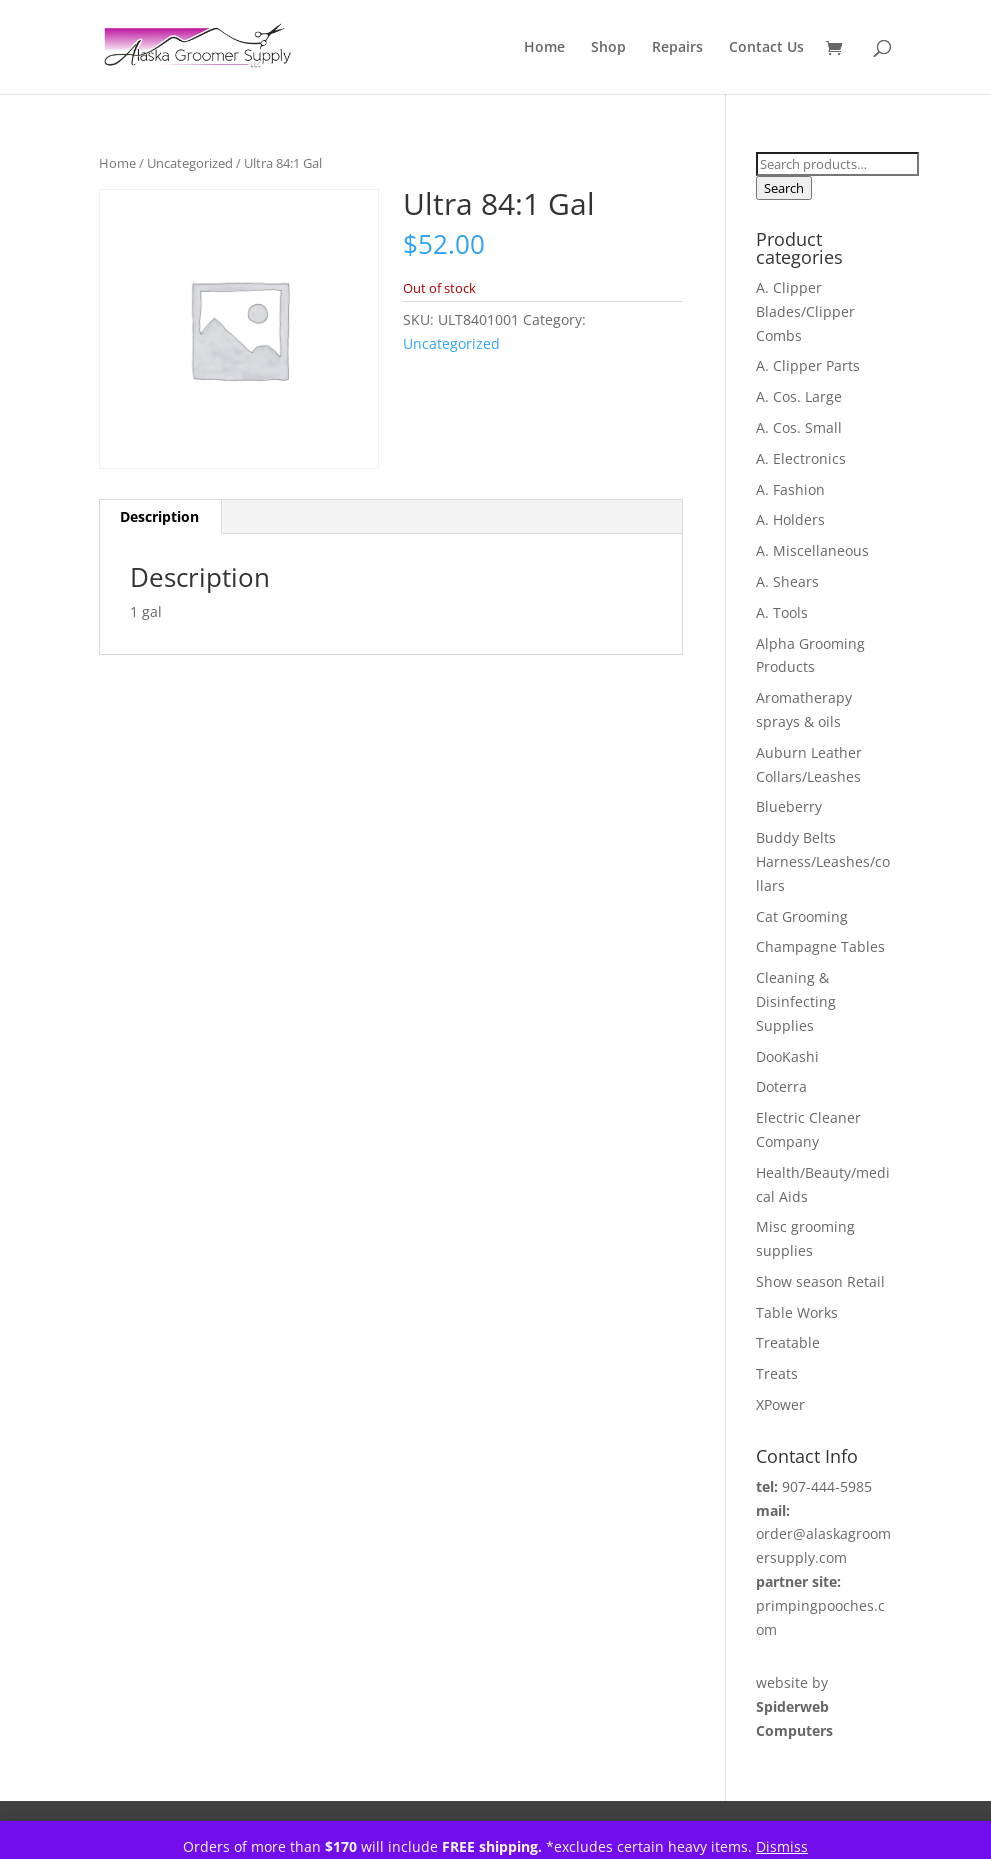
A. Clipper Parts (808, 365)
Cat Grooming (802, 916)
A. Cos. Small (799, 427)
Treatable (788, 1342)
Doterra (781, 1086)
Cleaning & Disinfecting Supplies (796, 1001)
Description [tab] (159, 516)
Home (544, 48)
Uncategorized (190, 163)
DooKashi (787, 1056)
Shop (608, 48)
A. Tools (782, 612)
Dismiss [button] (782, 1846)
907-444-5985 (827, 1486)
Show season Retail (820, 1281)
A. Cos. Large (799, 396)
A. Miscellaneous (812, 550)
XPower (780, 1404)
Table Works (797, 1312)
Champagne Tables (820, 946)
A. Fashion (790, 489)
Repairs (677, 48)
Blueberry (789, 806)
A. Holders (790, 519)
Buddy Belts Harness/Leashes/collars (823, 861)
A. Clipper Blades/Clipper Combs (805, 311)
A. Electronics (801, 458)
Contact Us (766, 48)
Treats (777, 1373)
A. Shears (787, 581)
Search (784, 188)
